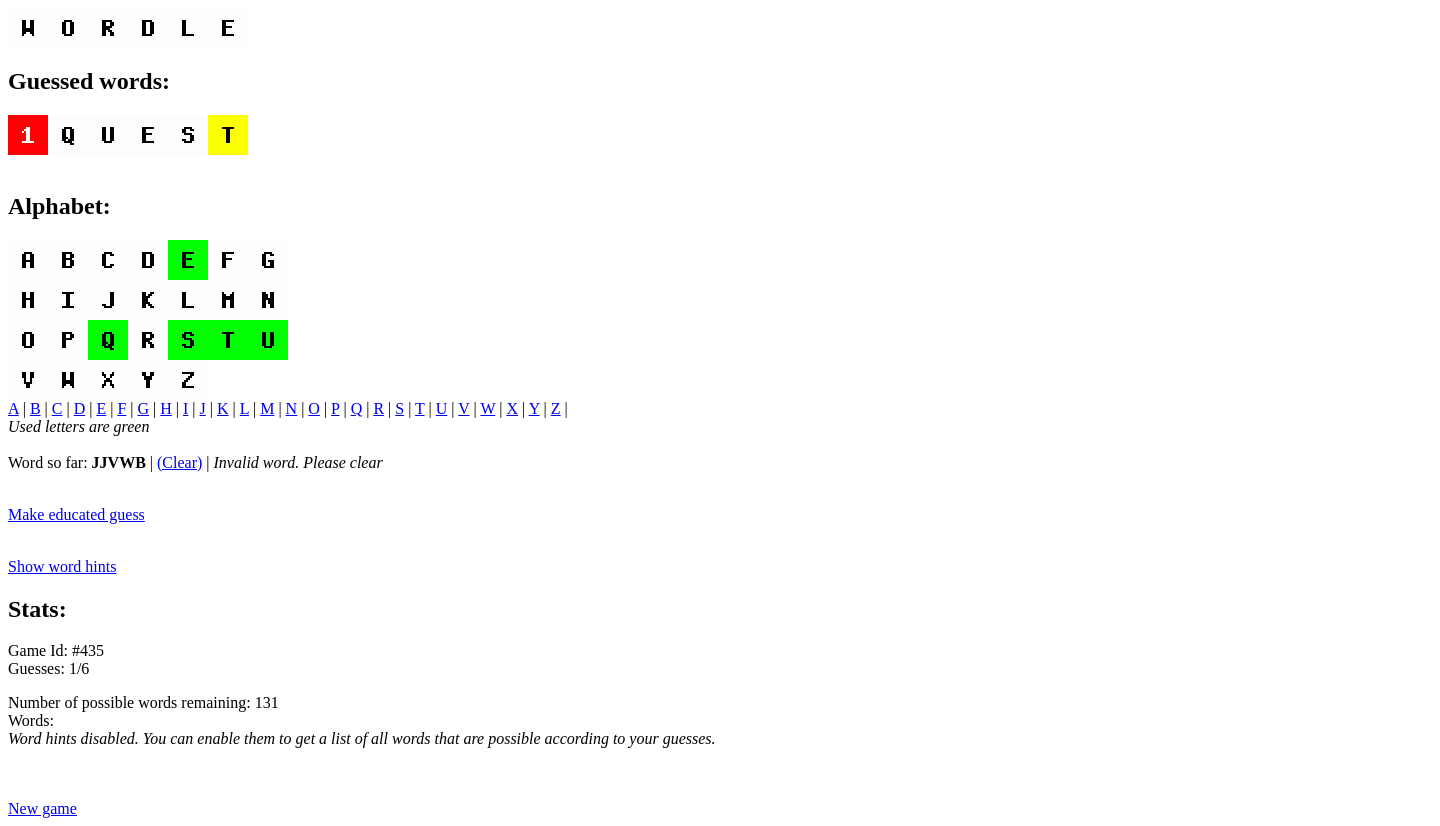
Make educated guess (76, 514)
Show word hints (62, 566)
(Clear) (179, 462)
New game (42, 808)
